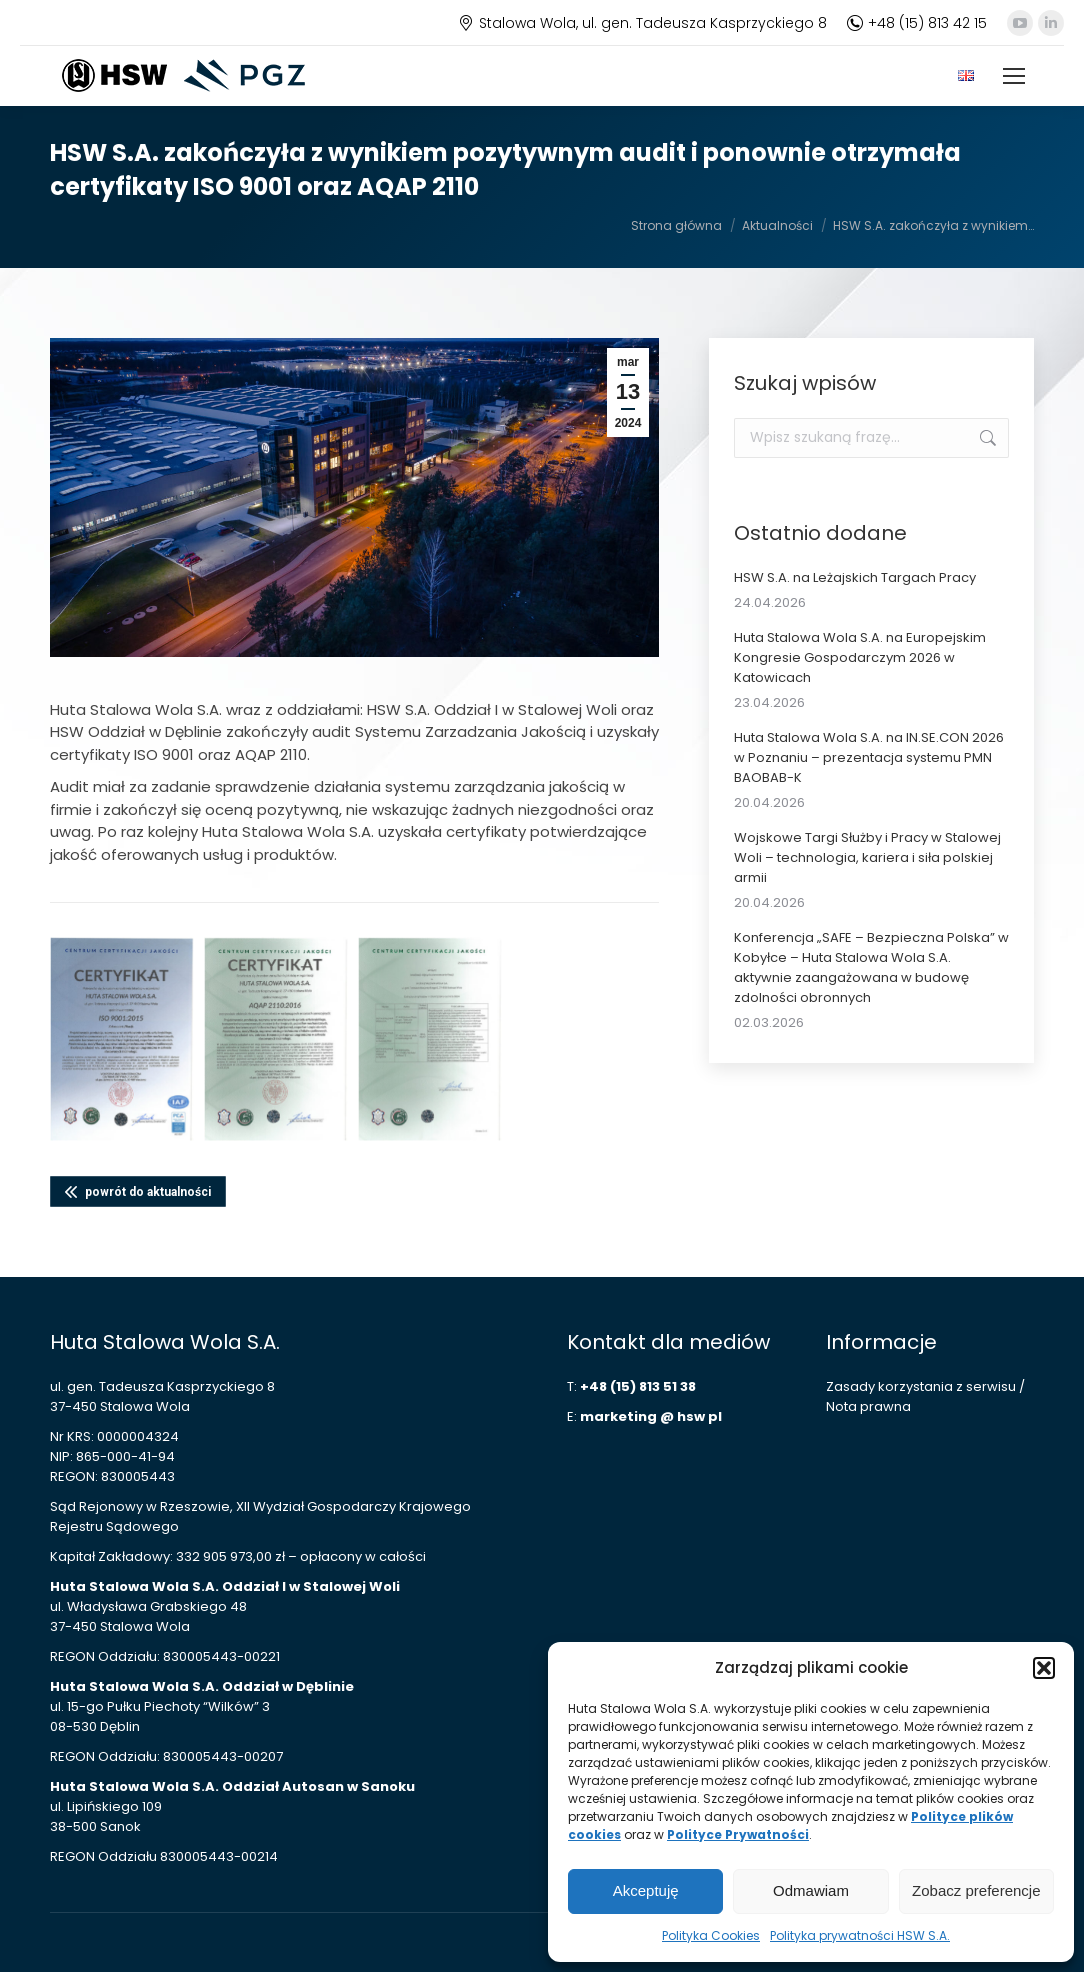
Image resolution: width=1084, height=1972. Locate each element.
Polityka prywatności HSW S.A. (860, 1935)
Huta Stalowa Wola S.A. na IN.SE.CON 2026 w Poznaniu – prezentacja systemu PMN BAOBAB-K (869, 757)
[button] (1044, 1668)
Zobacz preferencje (976, 1890)
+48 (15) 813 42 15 (917, 23)
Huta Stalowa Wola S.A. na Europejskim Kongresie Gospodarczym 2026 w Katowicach (860, 657)
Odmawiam (811, 1890)
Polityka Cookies (711, 1935)
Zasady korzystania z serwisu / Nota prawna (925, 1396)
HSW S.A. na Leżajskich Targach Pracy (855, 577)
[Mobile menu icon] (1014, 76)
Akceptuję (646, 1890)
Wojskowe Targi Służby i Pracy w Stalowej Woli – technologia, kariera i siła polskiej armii (867, 857)
